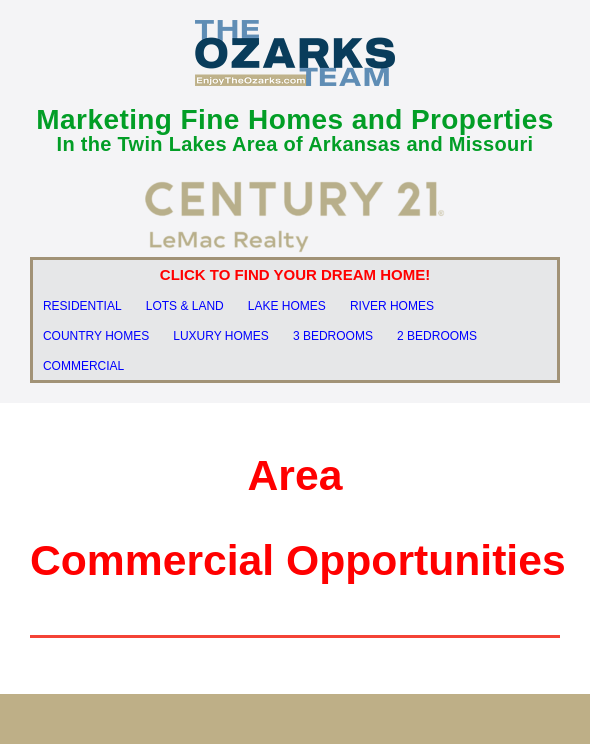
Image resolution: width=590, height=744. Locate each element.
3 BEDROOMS (333, 336)
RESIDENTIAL (82, 306)
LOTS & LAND (185, 306)
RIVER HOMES (392, 306)
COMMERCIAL (83, 366)
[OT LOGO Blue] (295, 27)
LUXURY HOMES (221, 336)
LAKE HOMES (287, 306)
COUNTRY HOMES (96, 336)
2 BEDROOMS (437, 336)
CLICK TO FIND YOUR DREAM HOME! (295, 274)
